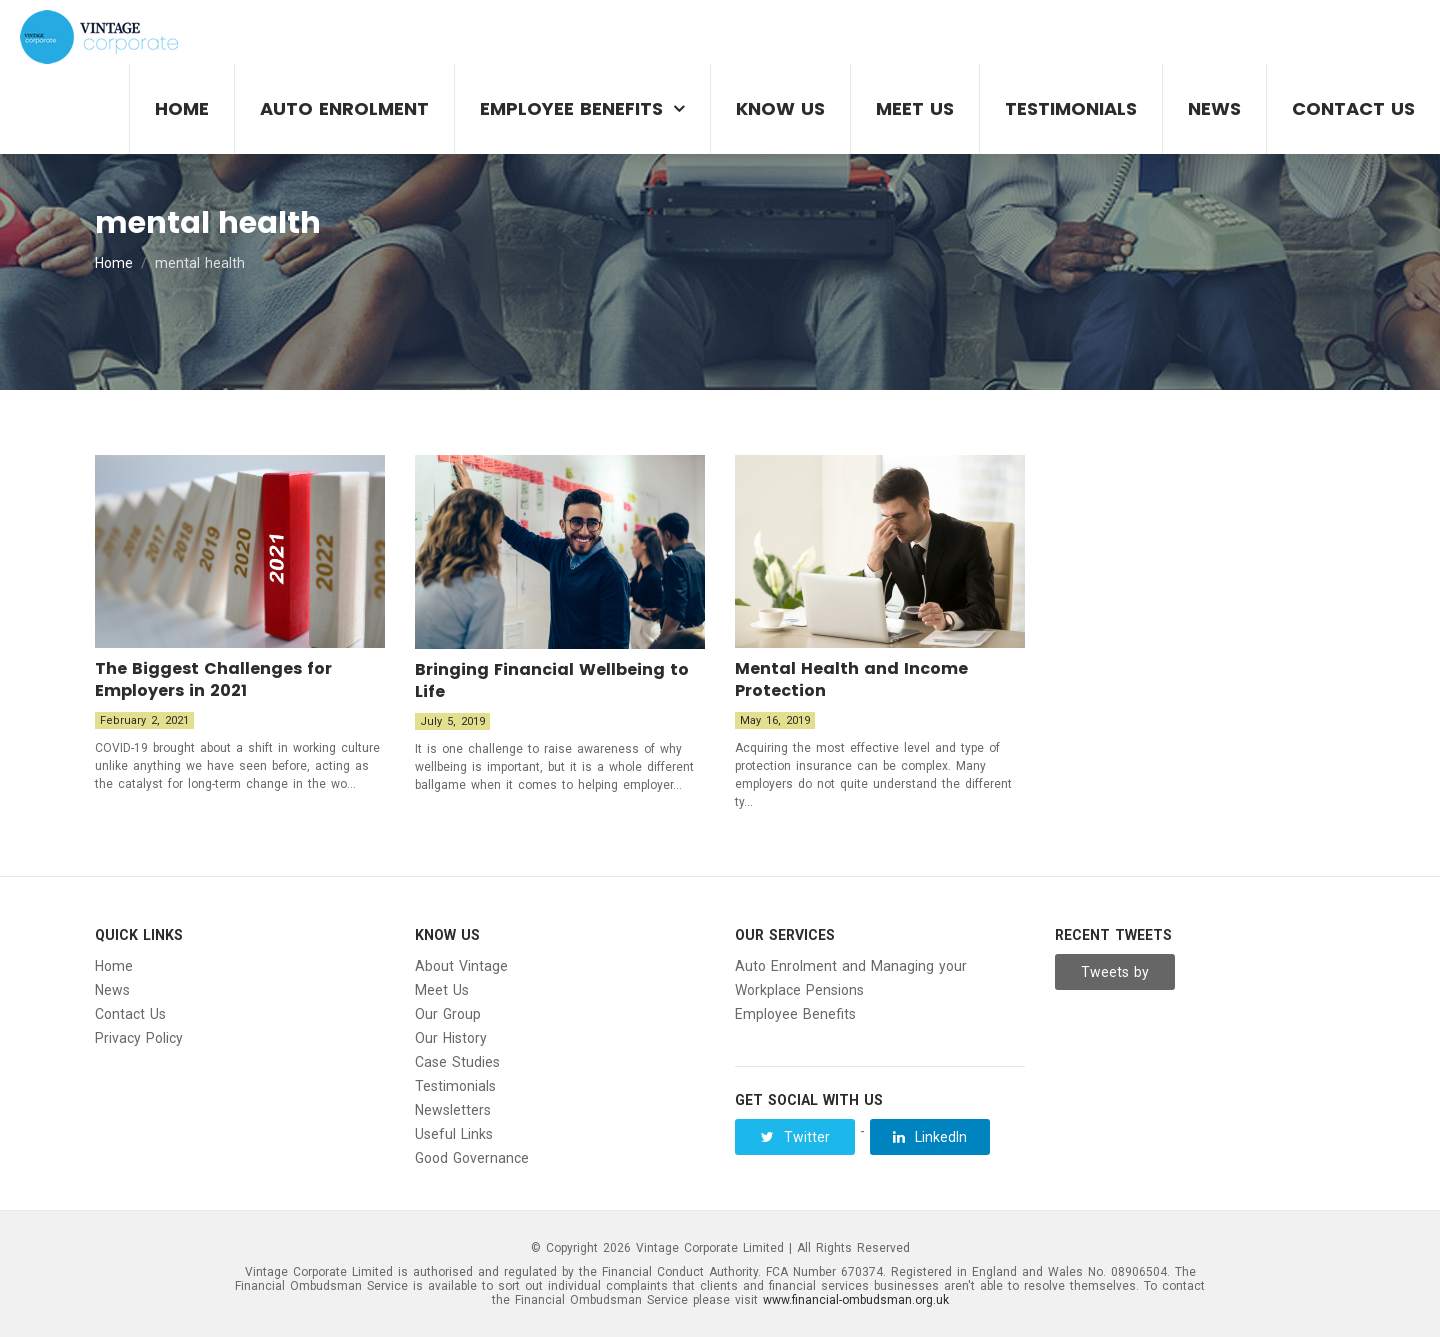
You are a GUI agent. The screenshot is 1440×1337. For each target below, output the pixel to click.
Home (182, 108)
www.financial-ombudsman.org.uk (856, 1300)
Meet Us (915, 108)
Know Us (780, 108)
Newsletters (453, 1110)
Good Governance (472, 1158)
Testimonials (1071, 108)
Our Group (448, 1014)
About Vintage (461, 966)
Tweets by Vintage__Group (1116, 977)
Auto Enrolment (344, 108)
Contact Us (1353, 108)
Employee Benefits (571, 108)
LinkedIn (930, 1137)
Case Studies (457, 1062)
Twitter (795, 1137)
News (1214, 108)
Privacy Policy (139, 1038)
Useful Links (454, 1134)
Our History (451, 1038)
